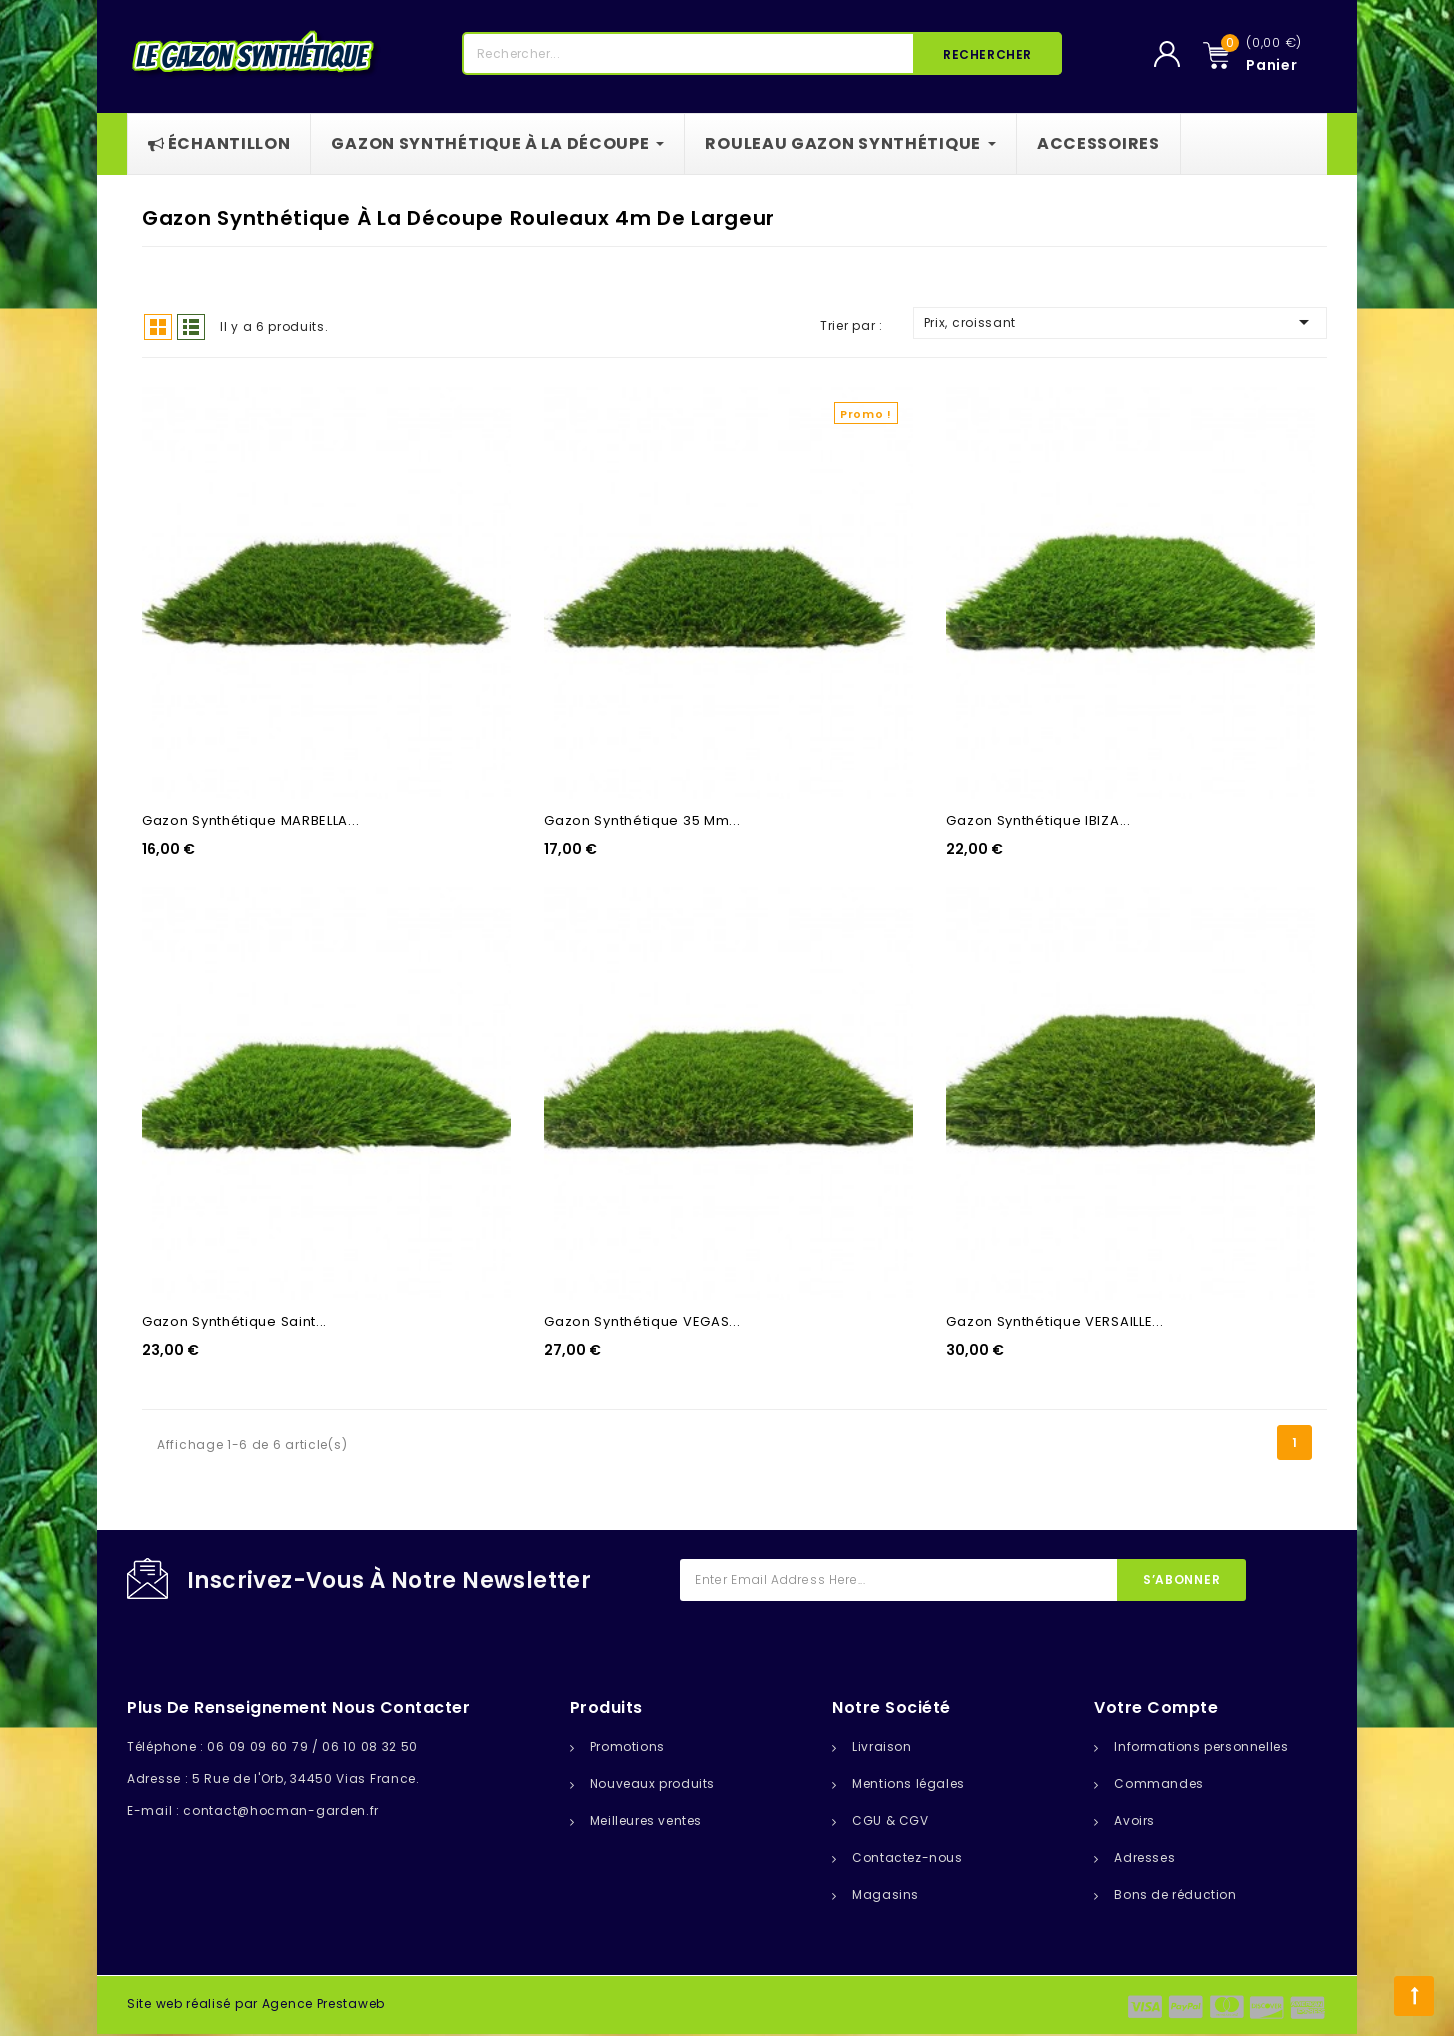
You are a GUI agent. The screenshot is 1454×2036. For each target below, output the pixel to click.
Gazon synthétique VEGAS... (642, 1321)
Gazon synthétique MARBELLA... (250, 820)
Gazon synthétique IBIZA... (1038, 820)
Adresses (1144, 1857)
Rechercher (987, 54)
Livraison (881, 1746)
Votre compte (1156, 1707)
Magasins (885, 1894)
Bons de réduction (1175, 1894)
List (191, 327)
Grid (158, 327)
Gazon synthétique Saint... (234, 1321)
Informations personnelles (1201, 1746)
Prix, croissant (1120, 322)
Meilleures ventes (646, 1820)
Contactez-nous (907, 1857)
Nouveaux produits (652, 1783)
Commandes (1158, 1783)
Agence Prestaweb (323, 2003)
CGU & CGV (890, 1820)
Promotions (627, 1746)
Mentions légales (908, 1783)
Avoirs (1134, 1820)
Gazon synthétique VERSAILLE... (1054, 1321)
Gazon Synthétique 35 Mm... (642, 820)
